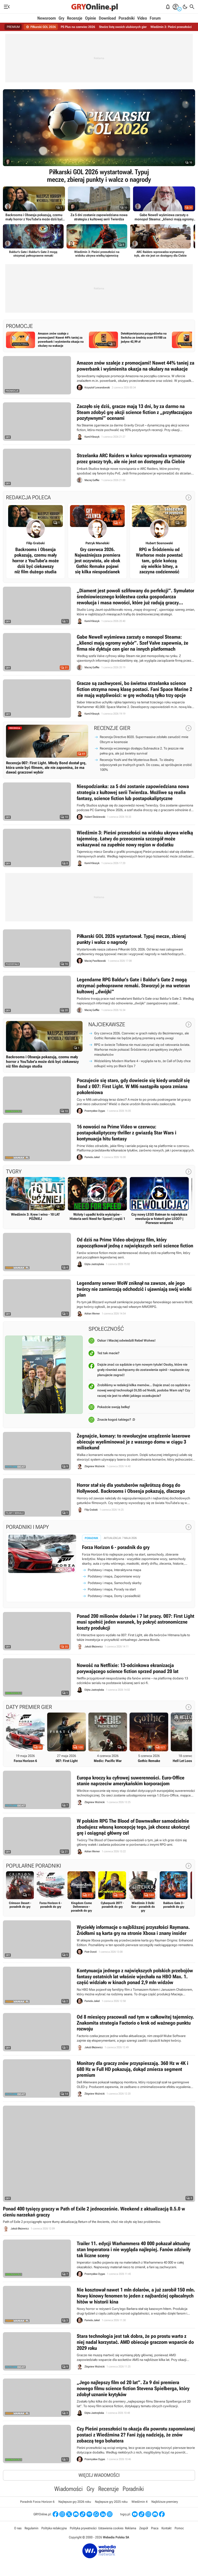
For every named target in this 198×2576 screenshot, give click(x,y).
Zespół (143, 2528)
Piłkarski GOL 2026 (41, 27)
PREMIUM (13, 27)
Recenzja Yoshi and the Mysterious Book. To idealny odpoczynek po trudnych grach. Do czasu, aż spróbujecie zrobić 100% (146, 765)
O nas (17, 2528)
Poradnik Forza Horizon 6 (37, 2502)
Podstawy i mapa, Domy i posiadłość (114, 1596)
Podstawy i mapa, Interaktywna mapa (114, 1570)
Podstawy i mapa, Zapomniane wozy (114, 1576)
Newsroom (46, 18)
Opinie (90, 18)
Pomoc (179, 2528)
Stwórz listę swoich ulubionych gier (123, 27)
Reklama (130, 2528)
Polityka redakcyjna (54, 2528)
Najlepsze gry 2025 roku (111, 2502)
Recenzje (74, 18)
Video (142, 18)
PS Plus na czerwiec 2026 (78, 27)
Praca (154, 2528)
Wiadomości (68, 2488)
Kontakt (166, 2528)
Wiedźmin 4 (139, 2502)
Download (107, 18)
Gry (61, 18)
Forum (155, 18)
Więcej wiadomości (99, 2475)
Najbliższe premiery (164, 2502)
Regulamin (31, 2528)
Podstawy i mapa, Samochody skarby (115, 1583)
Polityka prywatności (83, 2528)
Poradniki (127, 18)
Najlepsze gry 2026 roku (74, 2502)
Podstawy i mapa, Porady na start (112, 1589)
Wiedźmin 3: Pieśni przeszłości (171, 27)
